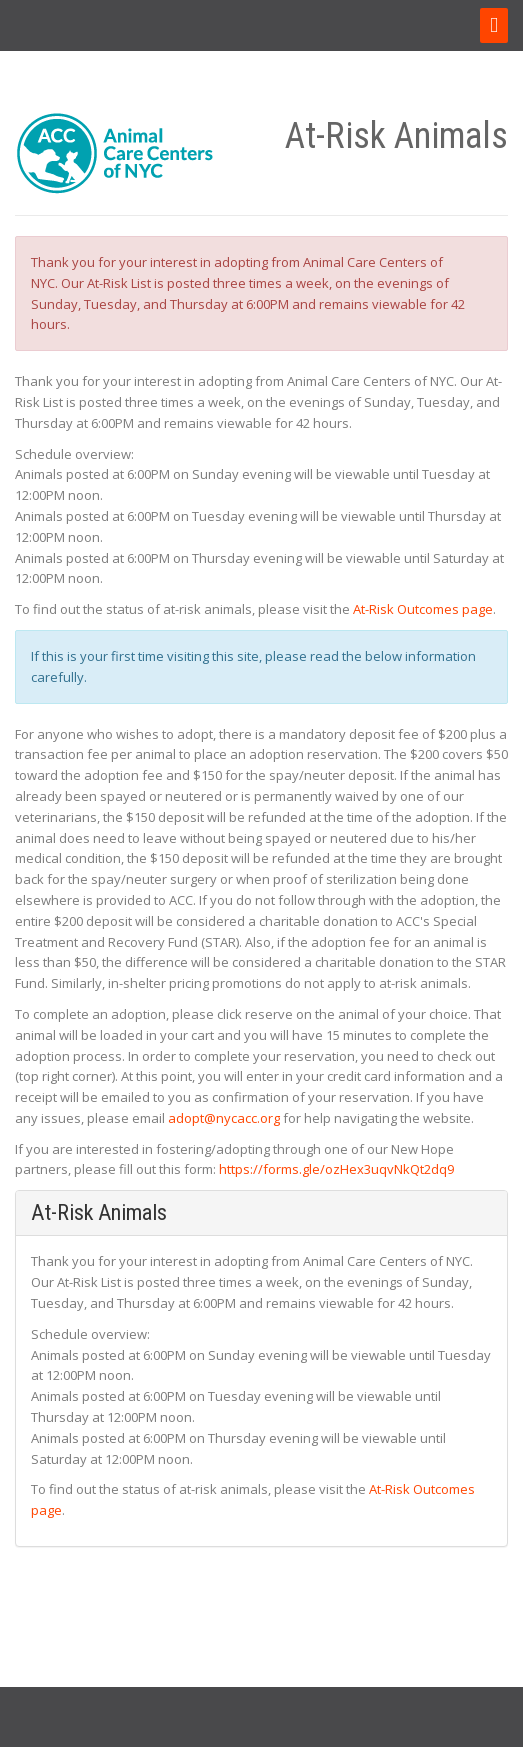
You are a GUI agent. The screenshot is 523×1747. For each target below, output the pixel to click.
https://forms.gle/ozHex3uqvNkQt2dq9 (336, 1169)
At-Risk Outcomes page (423, 609)
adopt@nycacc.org (224, 1118)
